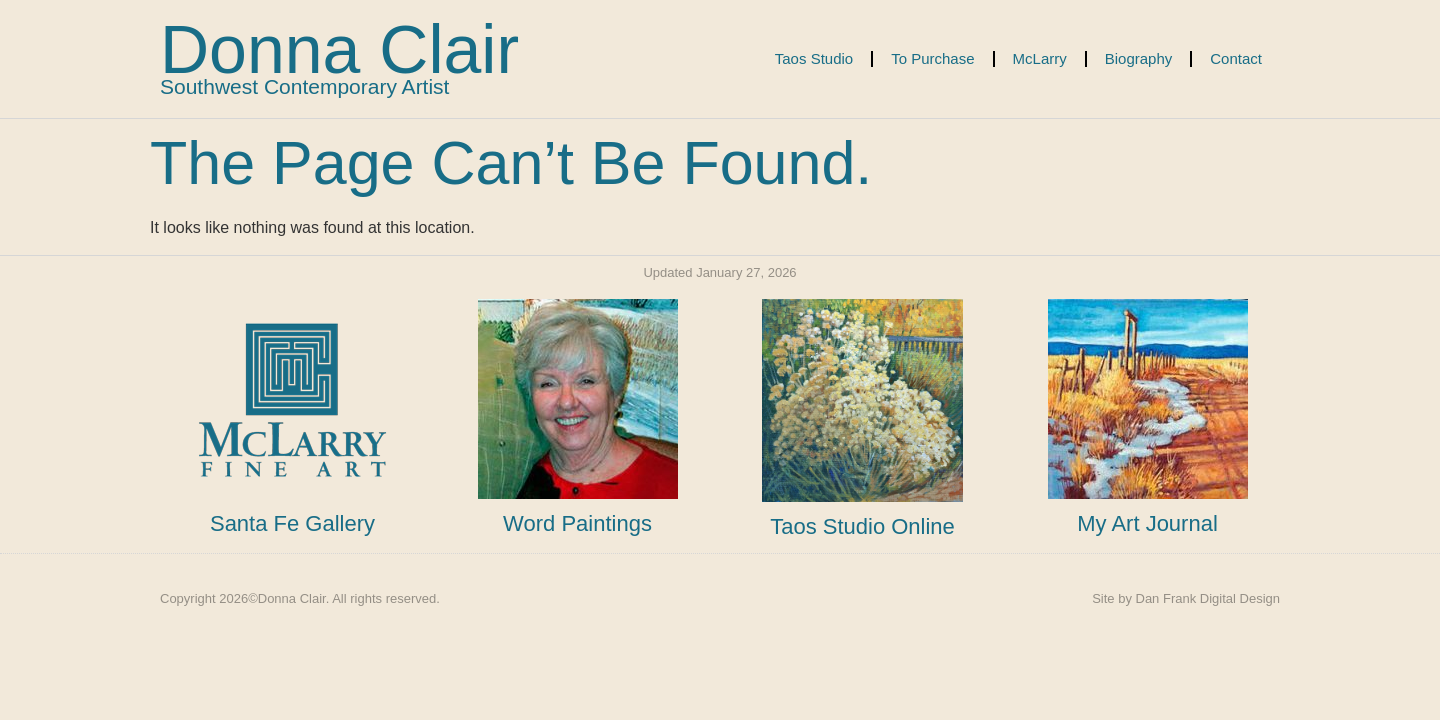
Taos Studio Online (862, 526)
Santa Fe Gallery (292, 523)
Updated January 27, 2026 (719, 272)
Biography (1139, 58)
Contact (1236, 58)
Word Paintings (577, 523)
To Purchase (932, 58)
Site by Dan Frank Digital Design (1186, 598)
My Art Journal (1147, 523)
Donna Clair (339, 49)
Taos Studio (814, 58)
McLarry (1040, 58)
